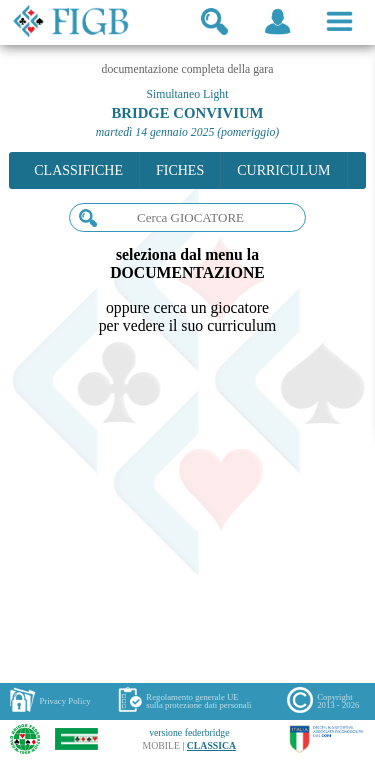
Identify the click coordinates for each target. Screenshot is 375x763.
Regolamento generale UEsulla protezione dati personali (198, 701)
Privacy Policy (64, 701)
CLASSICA (211, 745)
